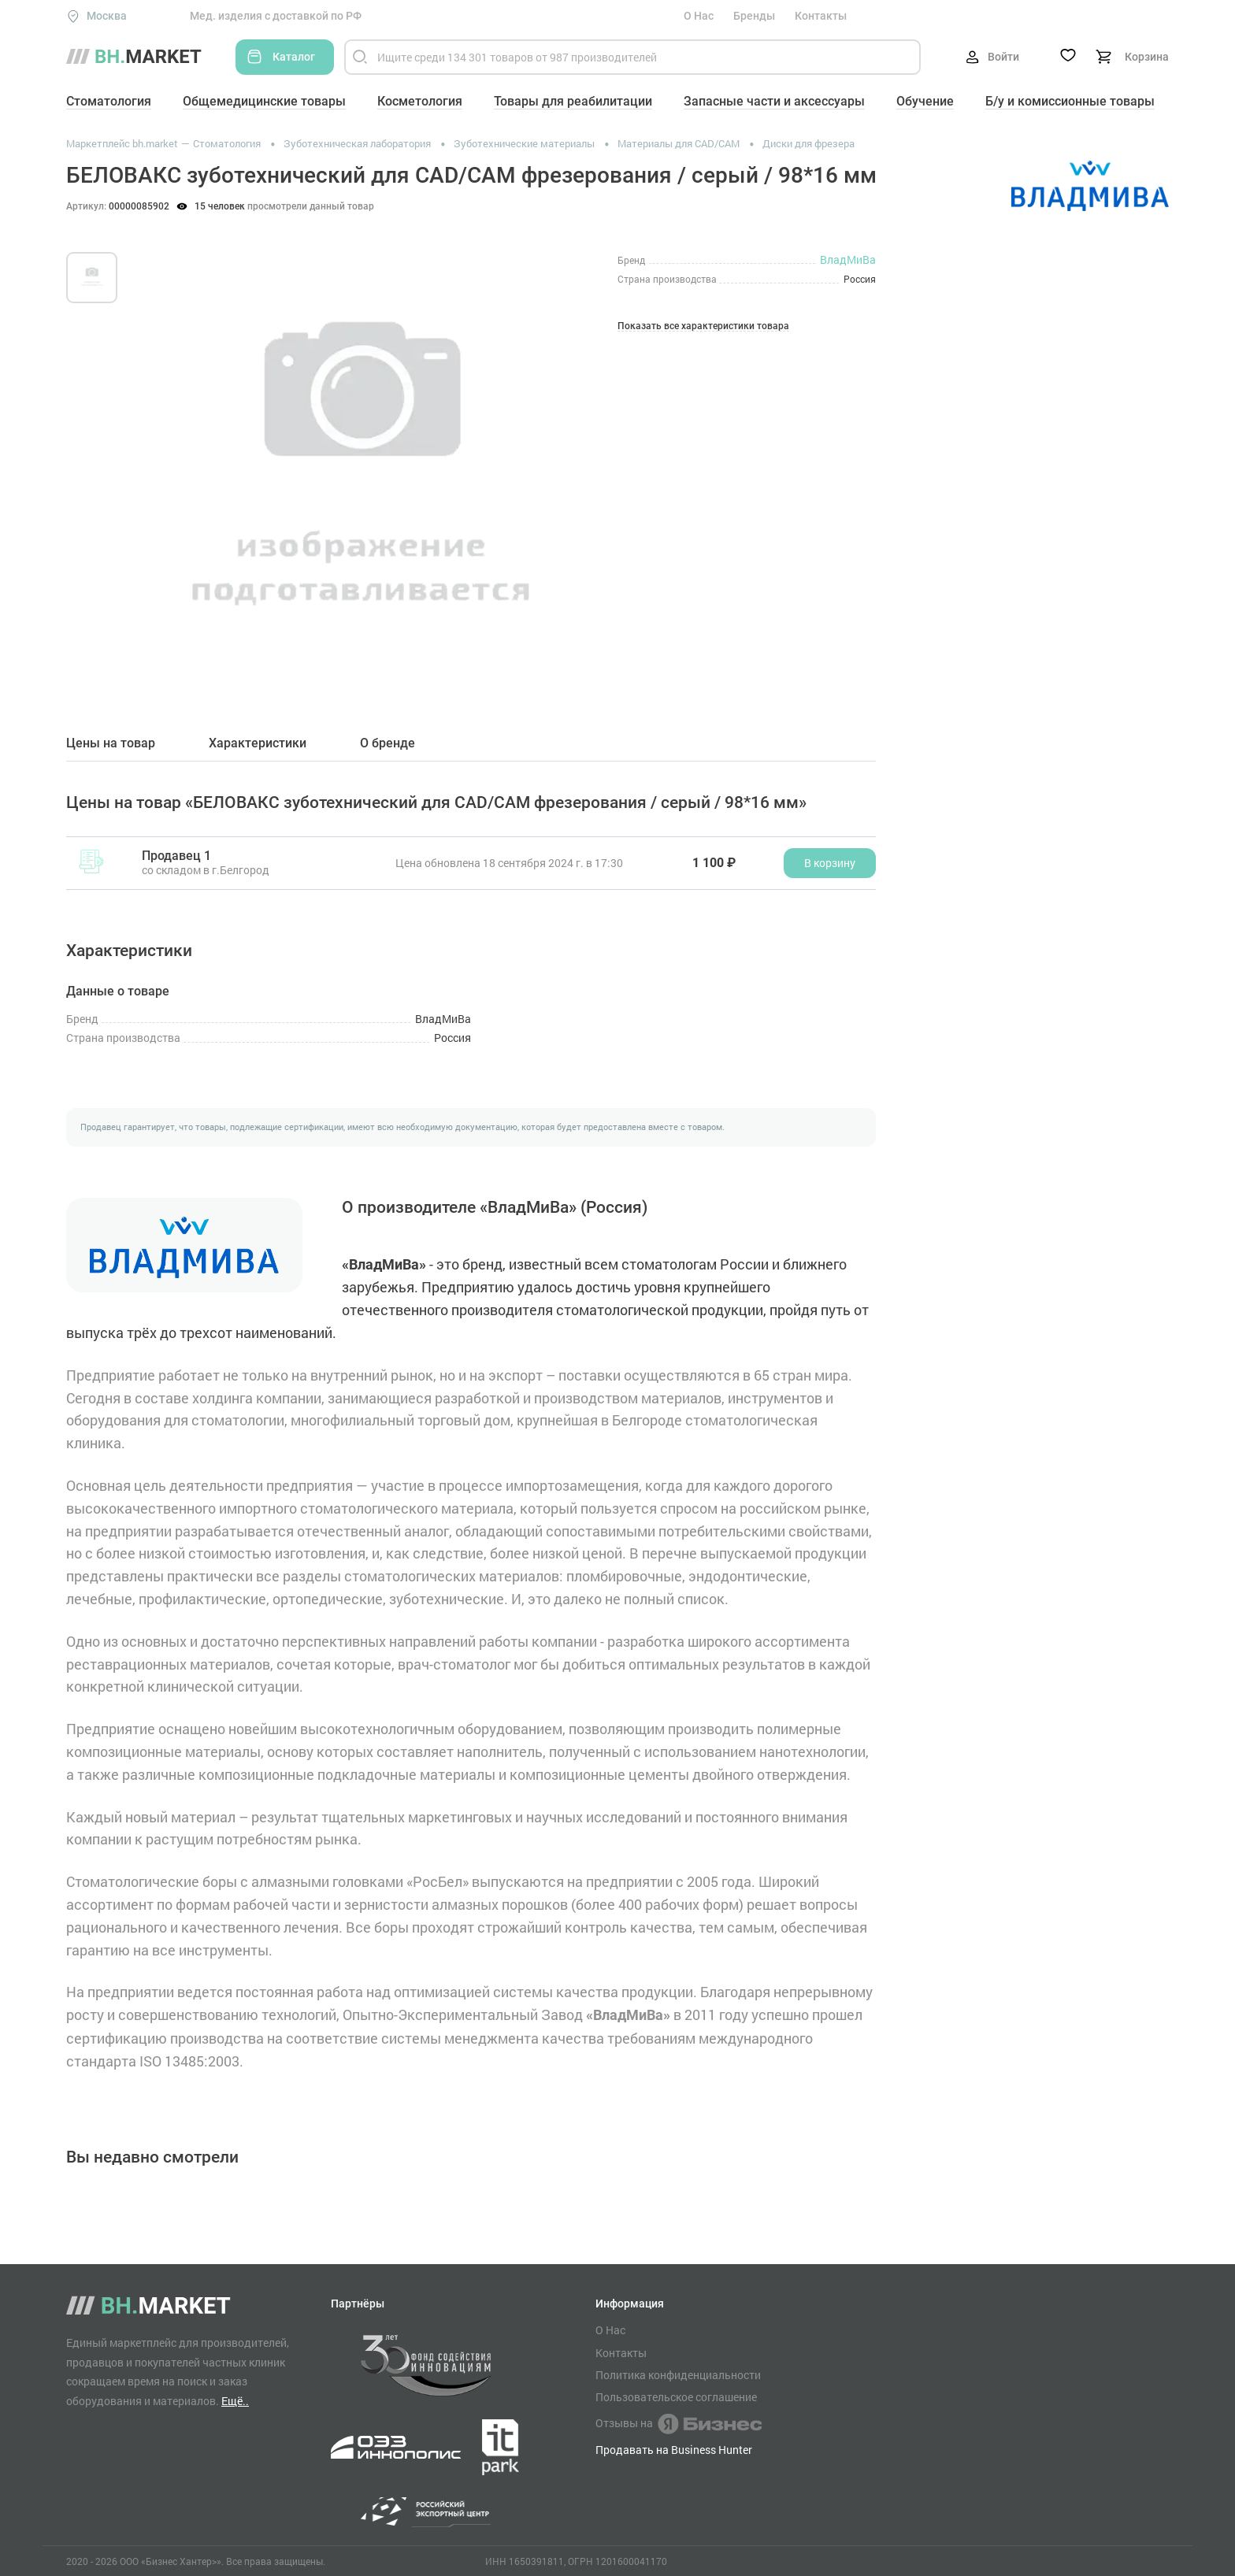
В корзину (829, 862)
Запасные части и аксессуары (774, 101)
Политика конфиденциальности (678, 2375)
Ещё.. (235, 2400)
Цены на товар (110, 743)
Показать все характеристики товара (703, 326)
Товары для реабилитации (573, 101)
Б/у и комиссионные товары (1070, 101)
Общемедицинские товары (264, 101)
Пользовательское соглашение (676, 2397)
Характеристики (257, 743)
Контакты (821, 15)
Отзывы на (678, 2424)
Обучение (925, 101)
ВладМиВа (848, 259)
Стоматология (108, 101)
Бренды (754, 15)
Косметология (419, 101)
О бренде (387, 743)
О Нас (699, 15)
